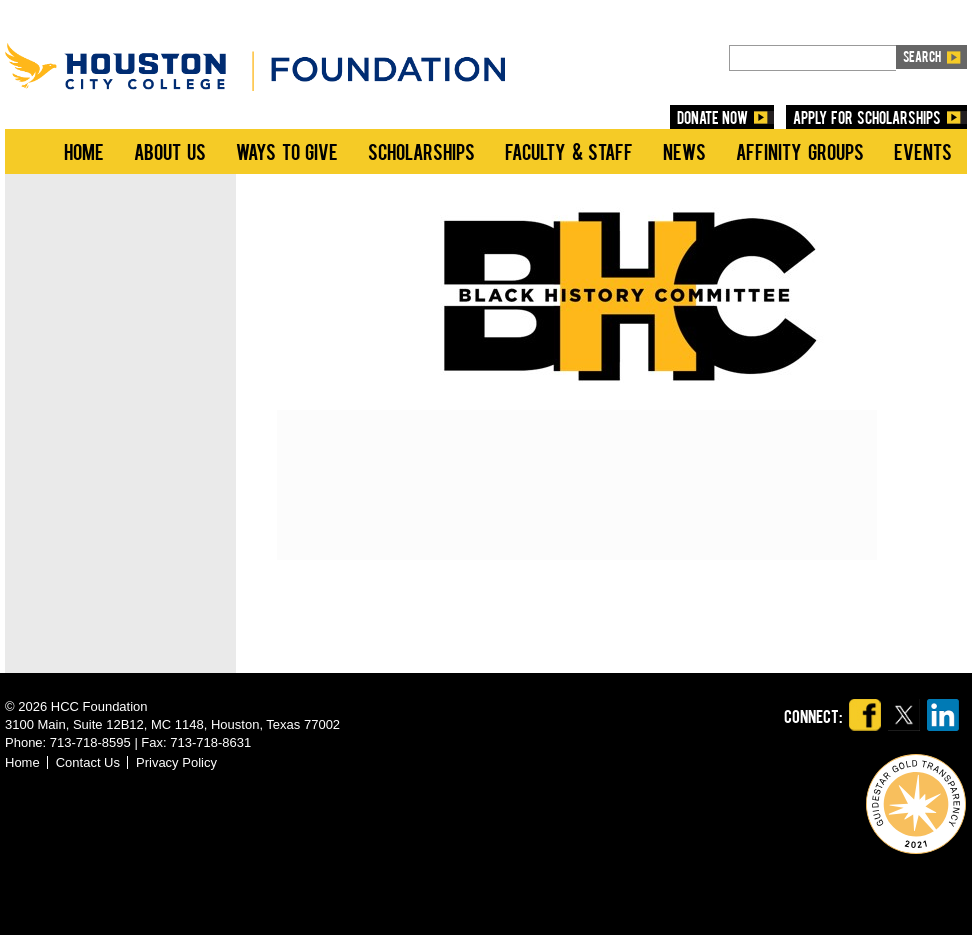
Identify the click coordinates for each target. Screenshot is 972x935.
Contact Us (88, 762)
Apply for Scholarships (867, 117)
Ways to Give (287, 151)
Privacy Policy (176, 762)
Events (923, 151)
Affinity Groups (800, 151)
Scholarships (421, 151)
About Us (170, 151)
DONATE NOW (713, 117)
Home (84, 151)
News (684, 151)
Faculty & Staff (569, 151)
